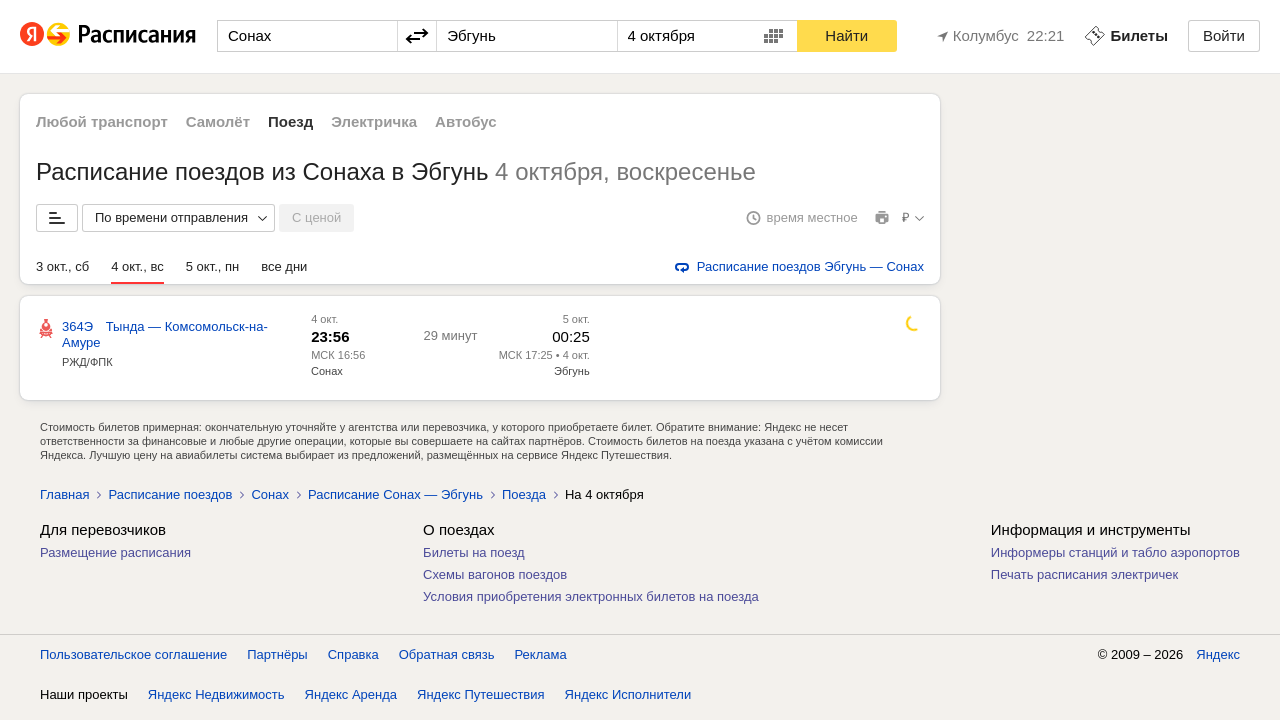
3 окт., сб (62, 266)
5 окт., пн (212, 266)
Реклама (541, 654)
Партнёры (277, 654)
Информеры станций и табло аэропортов (1115, 552)
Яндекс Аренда (351, 694)
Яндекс (1218, 654)
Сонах (327, 371)
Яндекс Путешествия (481, 694)
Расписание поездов (170, 494)
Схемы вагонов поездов (495, 574)
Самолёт (218, 121)
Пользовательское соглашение (133, 654)
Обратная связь (447, 654)
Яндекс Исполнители (628, 694)
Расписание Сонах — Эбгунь (395, 494)
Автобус (466, 121)
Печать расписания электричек (1084, 574)
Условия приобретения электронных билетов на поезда (591, 596)
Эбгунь (572, 371)
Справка (353, 654)
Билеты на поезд (474, 552)
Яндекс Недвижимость (216, 694)
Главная (64, 494)
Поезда (524, 494)
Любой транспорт (102, 121)
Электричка (374, 121)
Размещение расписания (115, 552)
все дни (284, 266)
